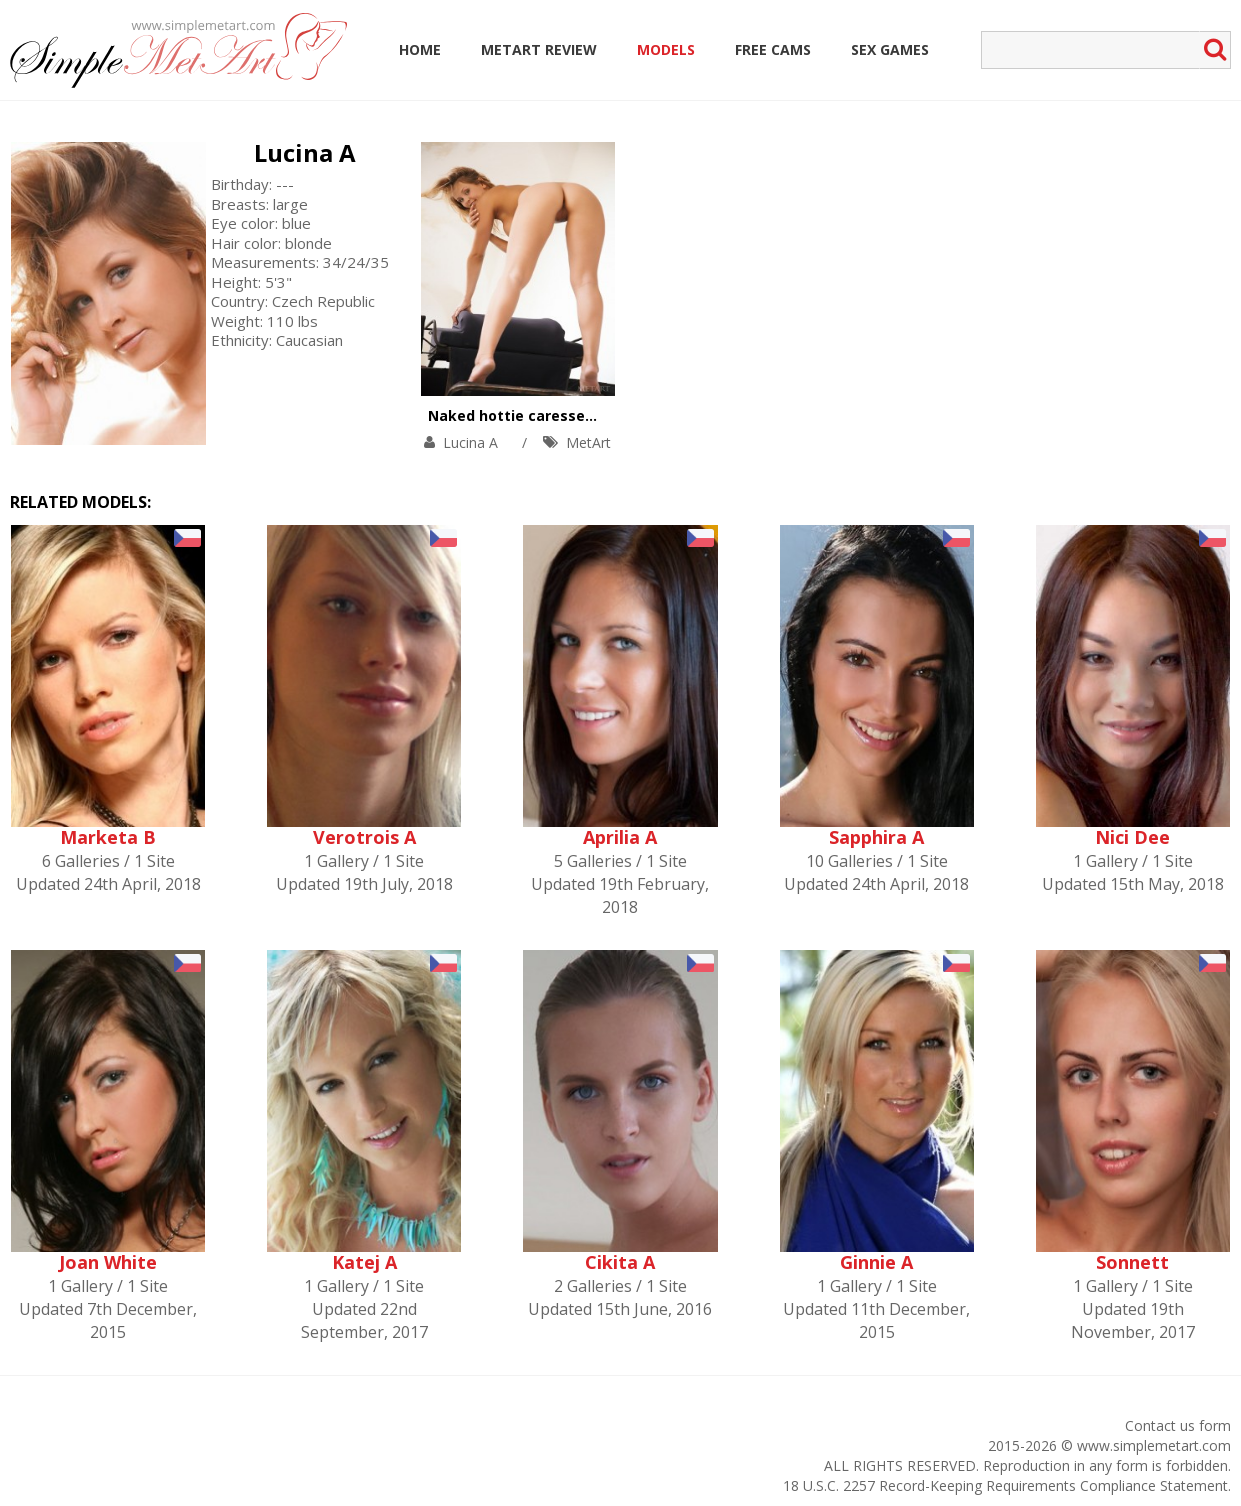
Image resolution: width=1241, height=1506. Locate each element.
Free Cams (773, 49)
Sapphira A (876, 837)
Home (420, 49)
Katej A (364, 1262)
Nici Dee (1132, 837)
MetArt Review (539, 49)
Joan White (108, 1262)
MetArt (588, 442)
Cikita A (620, 1262)
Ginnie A (876, 1262)
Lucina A (305, 152)
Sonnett (1132, 1262)
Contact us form (1178, 1425)
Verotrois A (364, 837)
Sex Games (890, 49)
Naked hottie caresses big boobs (548, 415)
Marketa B (108, 837)
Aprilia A (620, 837)
